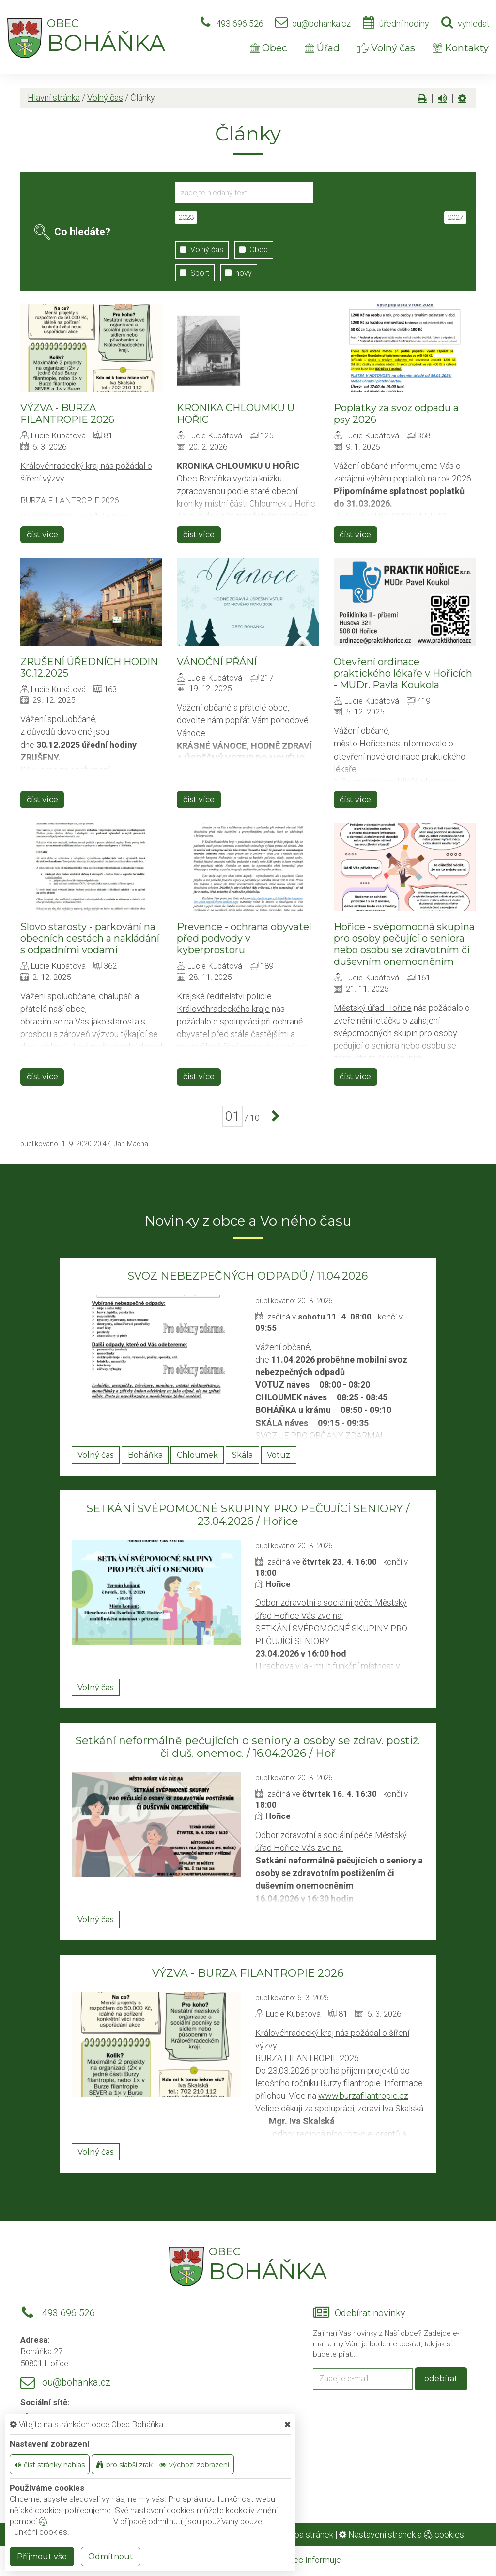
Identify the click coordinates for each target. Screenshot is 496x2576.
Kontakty (461, 48)
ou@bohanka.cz (321, 23)
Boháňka (145, 1454)
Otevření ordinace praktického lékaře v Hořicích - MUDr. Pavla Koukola (403, 673)
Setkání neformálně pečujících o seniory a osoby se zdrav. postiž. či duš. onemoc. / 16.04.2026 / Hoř (248, 1747)
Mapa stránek (307, 2534)
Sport (192, 273)
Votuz (278, 1454)
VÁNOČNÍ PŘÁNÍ (217, 661)
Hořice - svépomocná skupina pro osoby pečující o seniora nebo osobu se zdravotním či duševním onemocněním (404, 944)
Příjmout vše (42, 2556)
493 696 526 (240, 23)
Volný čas (386, 48)
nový (236, 273)
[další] (273, 1116)
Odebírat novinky (370, 2313)
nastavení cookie (74, 2521)
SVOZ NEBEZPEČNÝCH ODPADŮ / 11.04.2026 (248, 1276)
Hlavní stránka (54, 98)
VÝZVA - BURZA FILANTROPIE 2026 (67, 413)
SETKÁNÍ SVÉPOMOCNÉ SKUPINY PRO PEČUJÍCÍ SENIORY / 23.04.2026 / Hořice (248, 1515)
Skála (242, 1454)
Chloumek (197, 1454)
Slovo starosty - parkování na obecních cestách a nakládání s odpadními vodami (89, 938)
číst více (42, 534)
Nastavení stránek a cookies (401, 2534)
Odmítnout (110, 2556)
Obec (268, 48)
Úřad (322, 48)
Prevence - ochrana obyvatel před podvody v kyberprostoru (244, 938)
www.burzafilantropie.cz (363, 2096)
